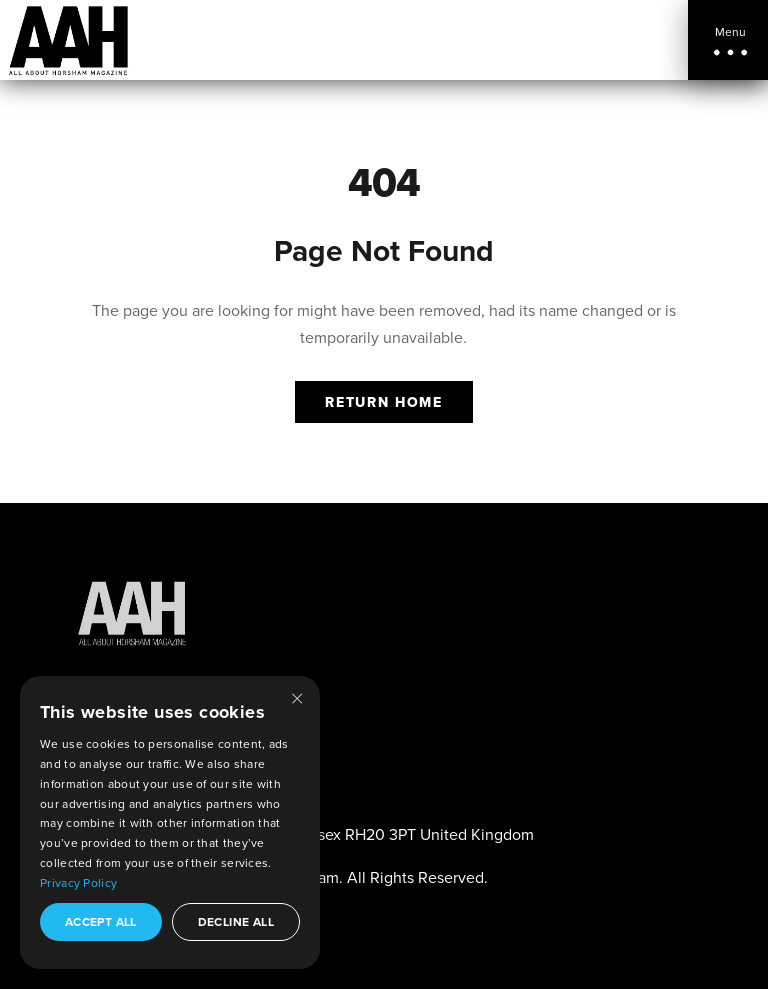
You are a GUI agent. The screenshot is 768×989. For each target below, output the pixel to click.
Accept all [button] (101, 921)
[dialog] (170, 822)
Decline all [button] (236, 921)
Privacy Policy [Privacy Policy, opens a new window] (78, 882)
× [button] (297, 697)
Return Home (383, 402)
